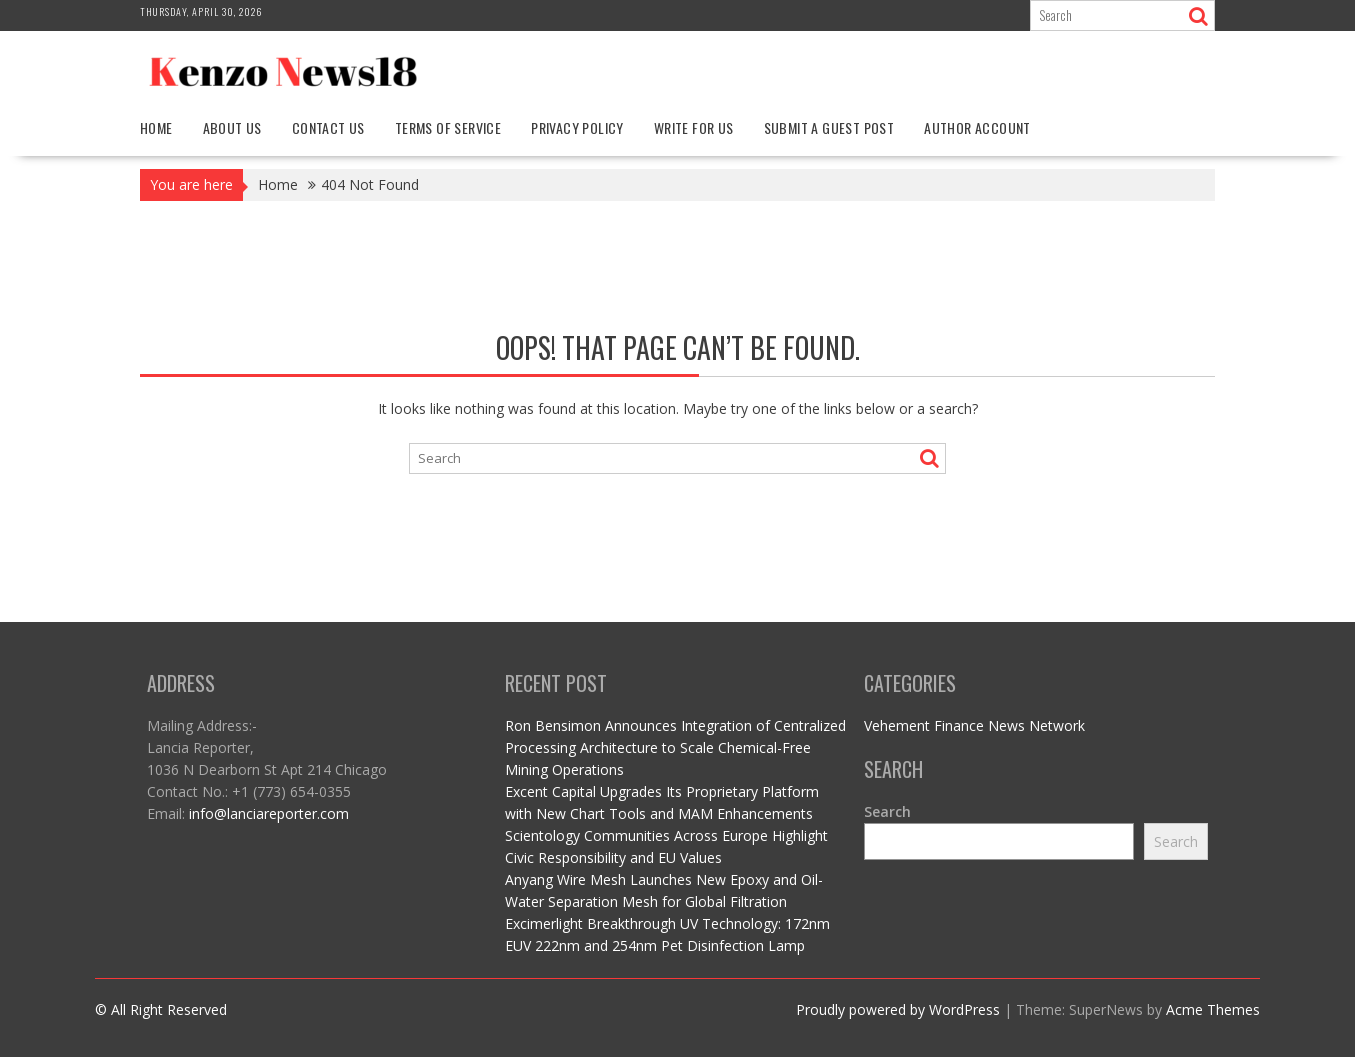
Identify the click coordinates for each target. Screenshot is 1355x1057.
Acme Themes (1213, 1009)
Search (887, 811)
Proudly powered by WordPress (898, 1009)
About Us (232, 127)
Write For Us (694, 127)
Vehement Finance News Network (974, 725)
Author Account (977, 127)
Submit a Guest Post (829, 127)
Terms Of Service (448, 127)
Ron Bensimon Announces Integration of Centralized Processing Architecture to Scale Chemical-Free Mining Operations (675, 747)
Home (156, 127)
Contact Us (328, 127)
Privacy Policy (577, 127)
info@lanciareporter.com (269, 813)
